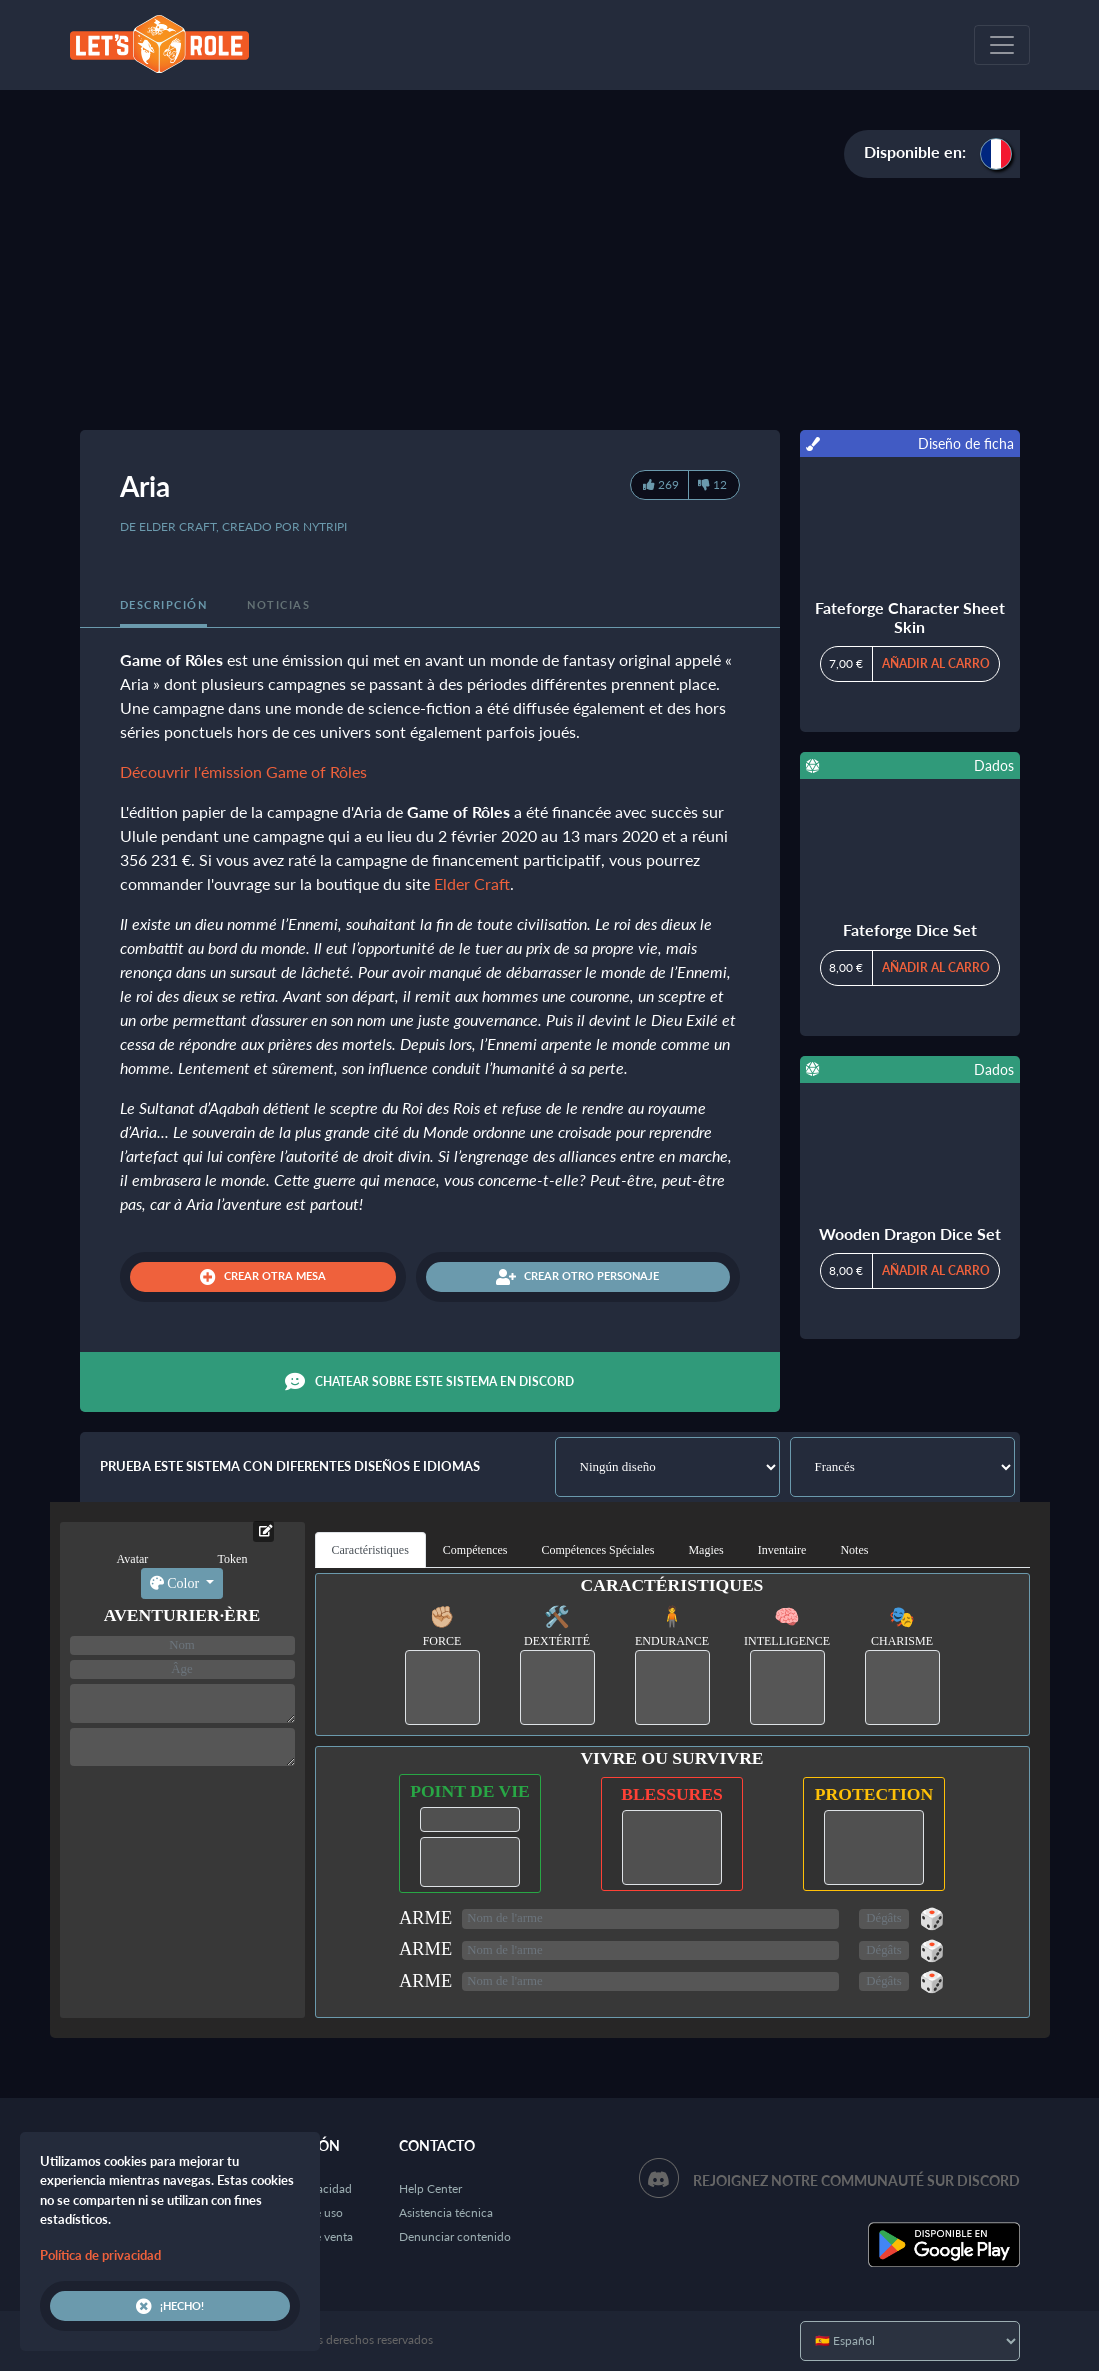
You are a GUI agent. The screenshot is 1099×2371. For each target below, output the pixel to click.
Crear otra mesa (263, 1277)
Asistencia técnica (446, 2212)
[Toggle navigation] (1002, 45)
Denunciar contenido (455, 2236)
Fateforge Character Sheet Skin (910, 617)
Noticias (278, 604)
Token (233, 1559)
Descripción (164, 604)
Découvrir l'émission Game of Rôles (243, 771)
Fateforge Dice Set (910, 929)
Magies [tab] (705, 1550)
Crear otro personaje (577, 1277)
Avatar (133, 1559)
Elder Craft (472, 883)
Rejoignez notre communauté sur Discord (856, 2180)
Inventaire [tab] (782, 1550)
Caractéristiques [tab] (370, 1550)
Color (176, 1583)
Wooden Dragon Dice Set (910, 1233)
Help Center (430, 2188)
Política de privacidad (100, 2255)
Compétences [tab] (475, 1550)
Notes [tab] (854, 1550)
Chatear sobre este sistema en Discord (429, 1382)
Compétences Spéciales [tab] (597, 1550)
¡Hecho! (170, 2306)
